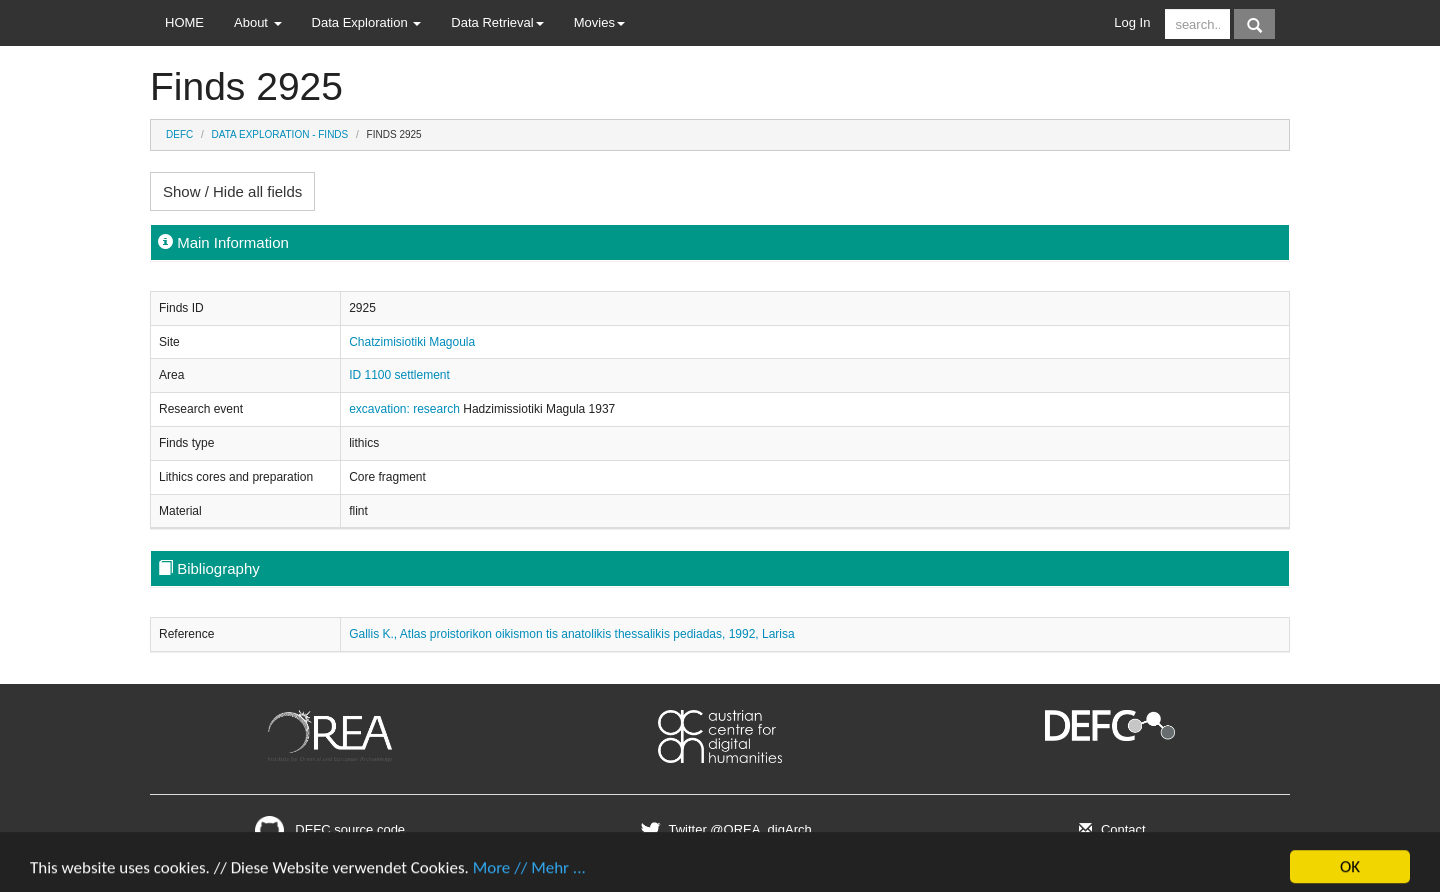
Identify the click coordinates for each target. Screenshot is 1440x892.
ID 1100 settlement (399, 375)
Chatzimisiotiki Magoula (412, 342)
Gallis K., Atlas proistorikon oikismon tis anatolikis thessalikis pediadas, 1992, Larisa (572, 634)
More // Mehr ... (529, 874)
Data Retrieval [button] (497, 22)
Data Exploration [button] (367, 22)
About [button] (258, 22)
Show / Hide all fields (232, 191)
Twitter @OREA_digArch (723, 829)
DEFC (179, 134)
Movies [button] (599, 22)
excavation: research (406, 409)
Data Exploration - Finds (280, 134)
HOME (184, 22)
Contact (1109, 829)
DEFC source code (330, 829)
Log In (1132, 22)
